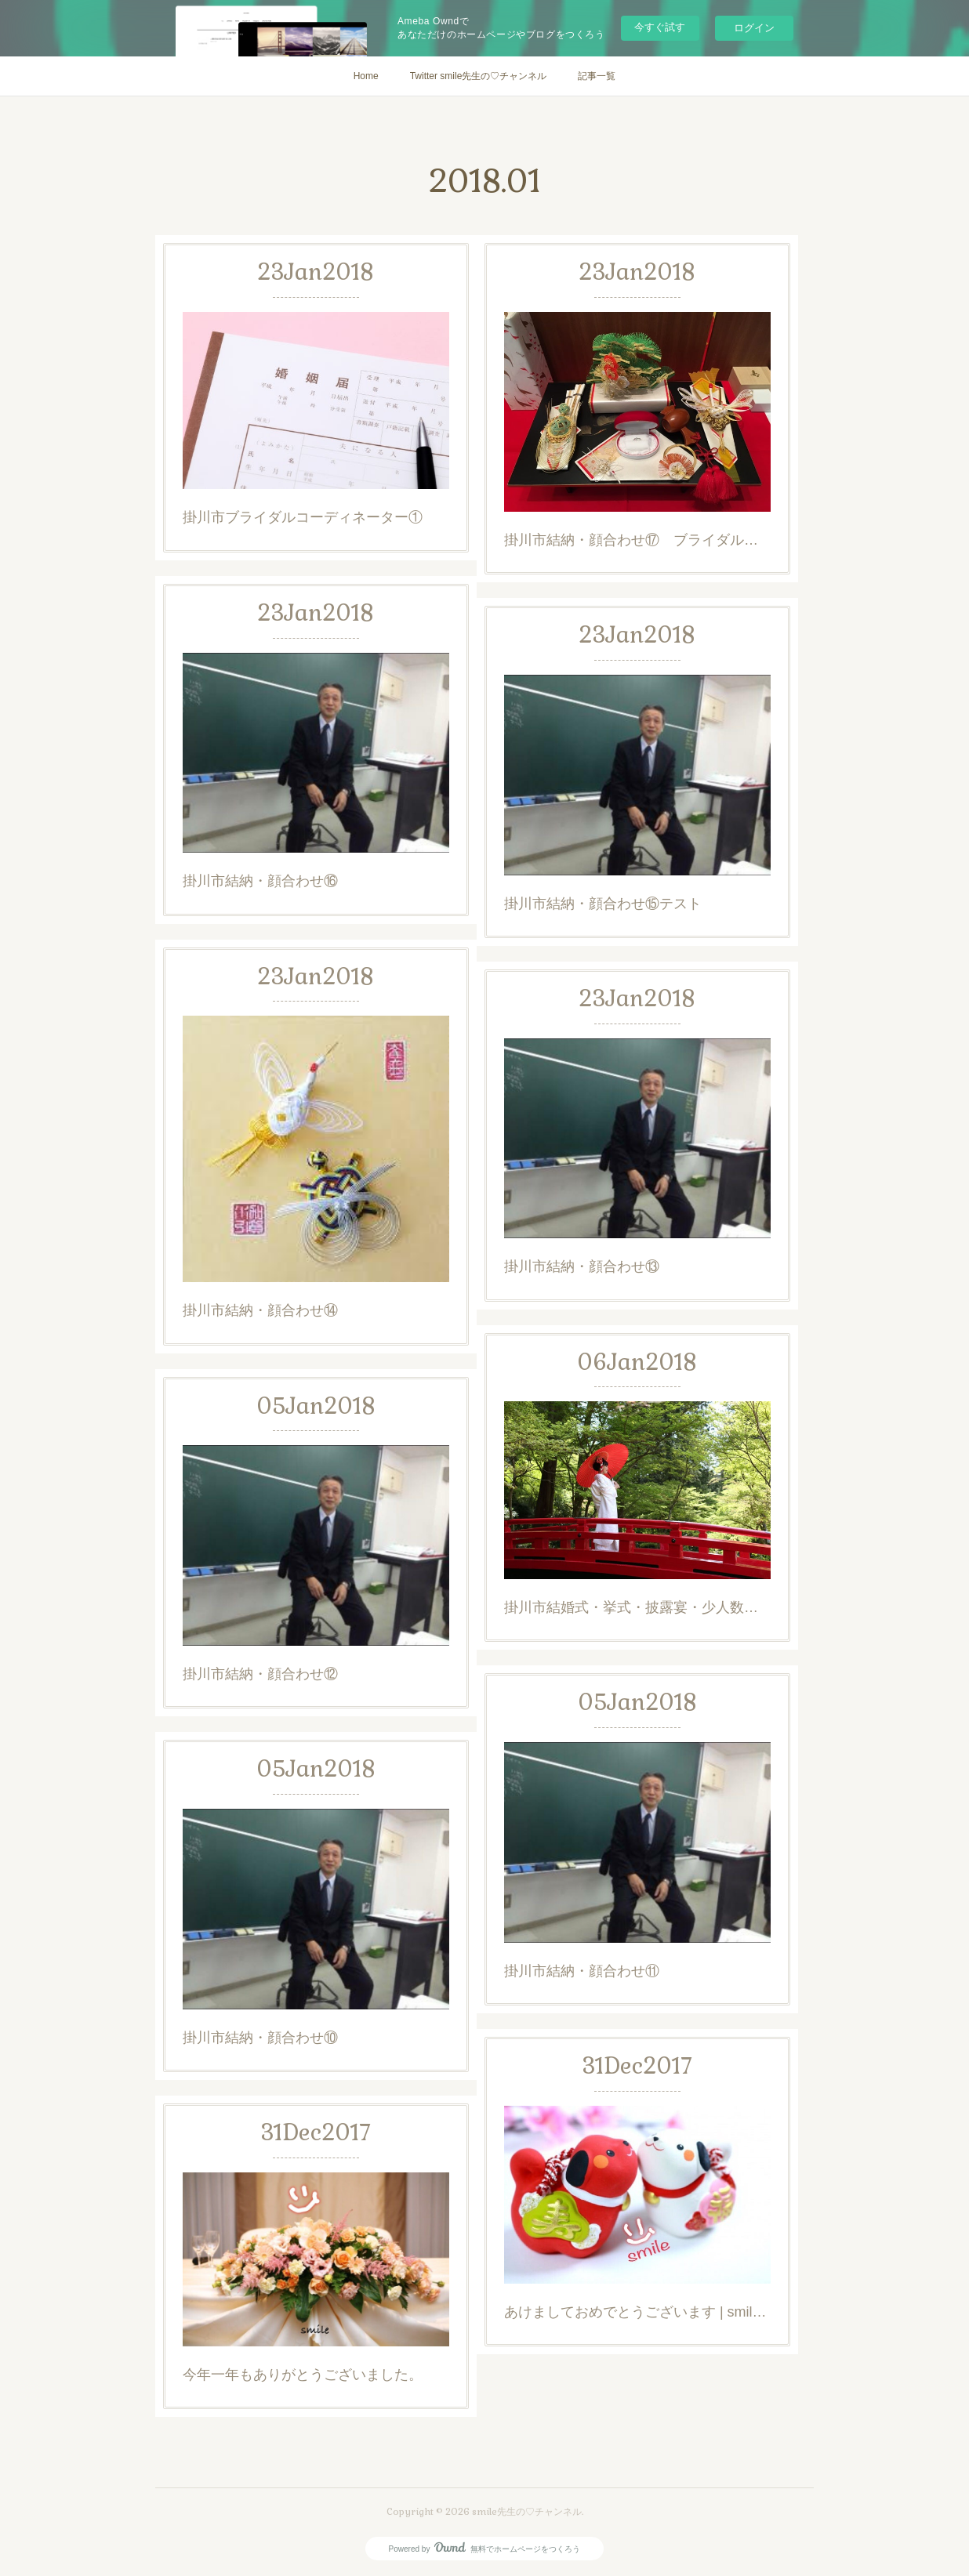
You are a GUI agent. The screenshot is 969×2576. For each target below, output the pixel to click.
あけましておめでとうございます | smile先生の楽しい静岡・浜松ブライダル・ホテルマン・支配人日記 (637, 2312)
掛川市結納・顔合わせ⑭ (260, 1310)
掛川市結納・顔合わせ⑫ (260, 1674)
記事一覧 (596, 76)
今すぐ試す (659, 27)
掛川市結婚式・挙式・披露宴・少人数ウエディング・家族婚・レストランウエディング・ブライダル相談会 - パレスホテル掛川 (637, 1607)
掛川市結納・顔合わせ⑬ (581, 1266)
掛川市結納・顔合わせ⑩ (260, 2037)
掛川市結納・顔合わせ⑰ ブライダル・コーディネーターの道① (637, 540)
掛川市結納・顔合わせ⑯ (260, 881)
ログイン (754, 28)
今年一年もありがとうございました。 (303, 2374)
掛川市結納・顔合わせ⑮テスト (603, 903)
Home (366, 76)
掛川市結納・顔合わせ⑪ (581, 1971)
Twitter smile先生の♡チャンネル (478, 76)
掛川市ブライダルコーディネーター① (303, 517)
